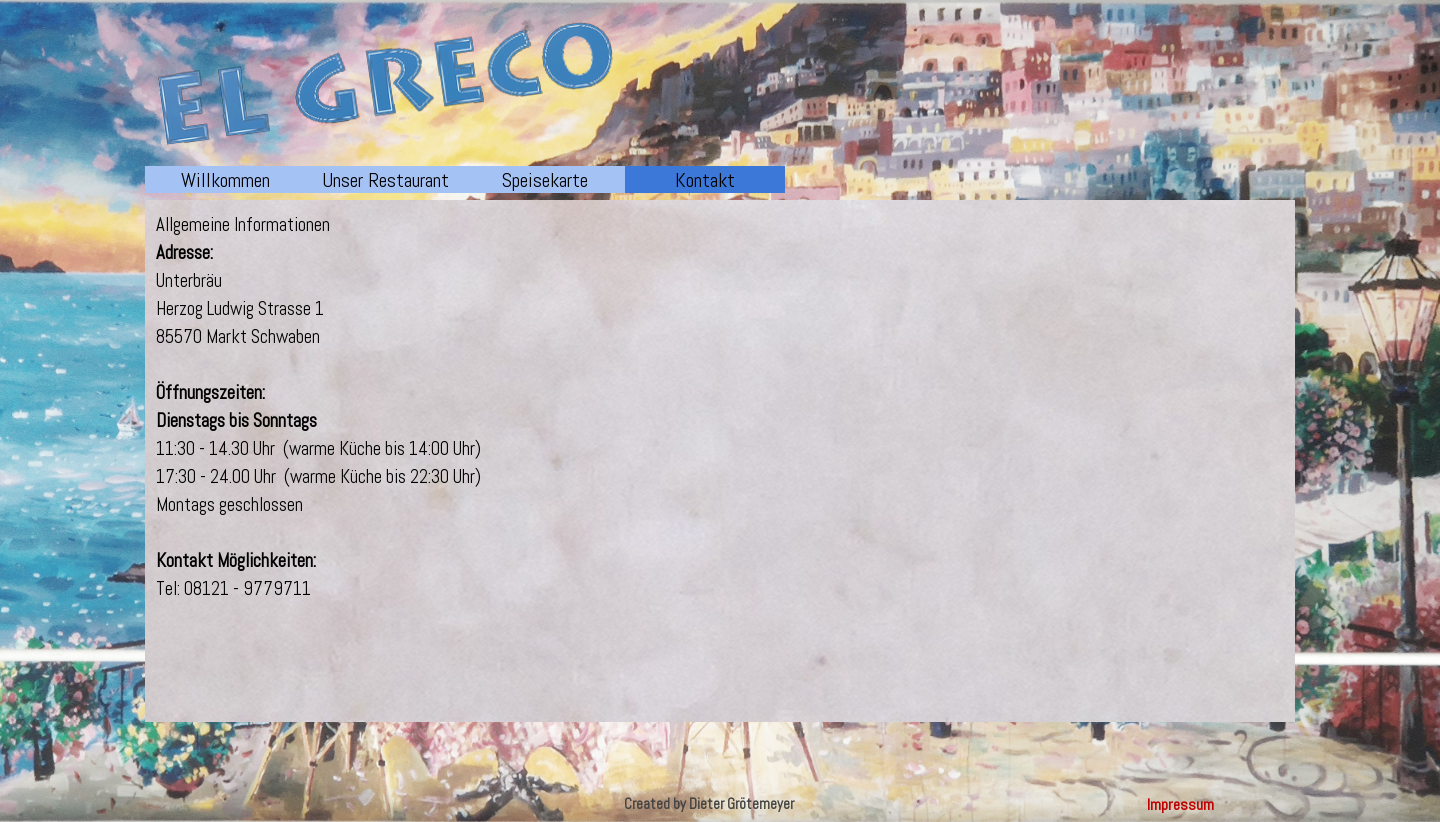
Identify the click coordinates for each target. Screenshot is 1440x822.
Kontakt (705, 180)
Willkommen (225, 180)
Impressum (1180, 804)
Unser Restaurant (385, 180)
